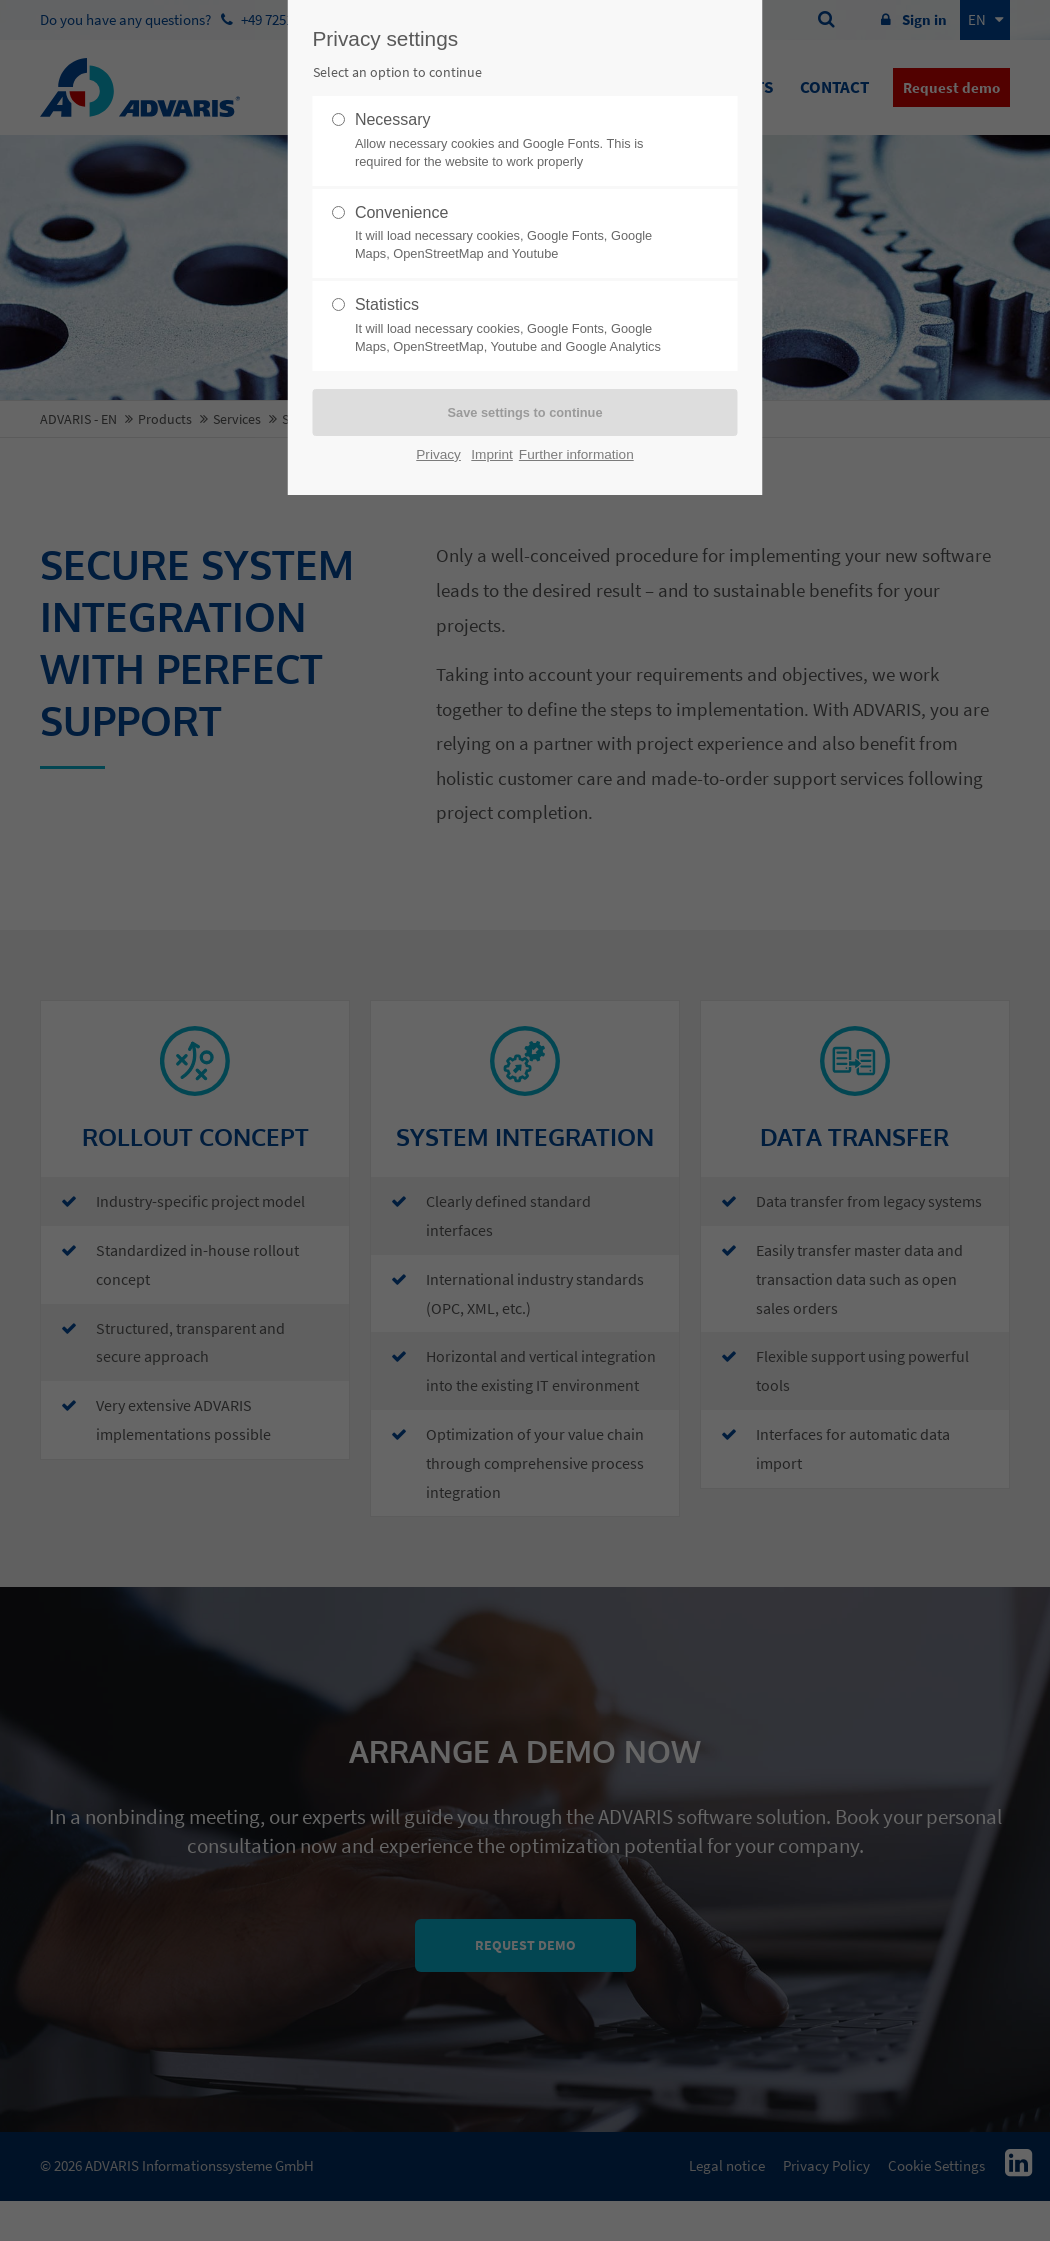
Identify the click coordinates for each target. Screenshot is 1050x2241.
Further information (576, 454)
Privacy (438, 454)
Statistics (517, 326)
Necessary (517, 141)
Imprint (492, 454)
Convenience (517, 234)
